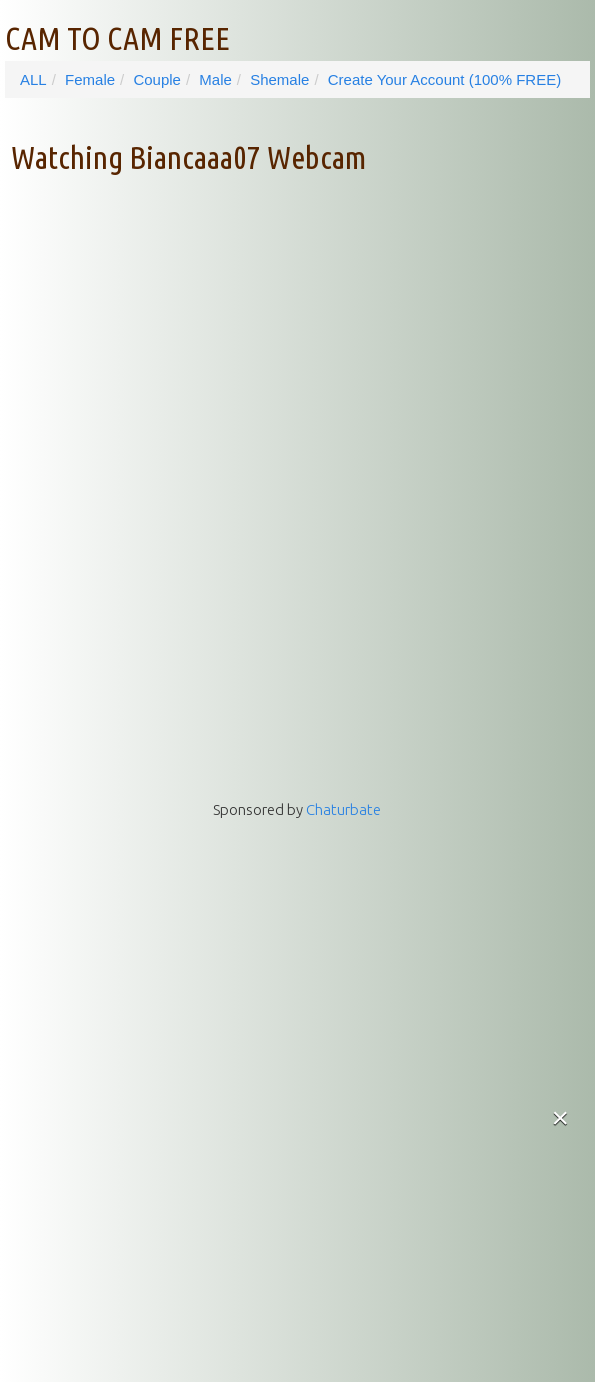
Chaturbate (343, 809)
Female (90, 79)
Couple (157, 79)
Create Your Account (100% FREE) (444, 79)
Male (215, 79)
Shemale (279, 79)
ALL (33, 79)
